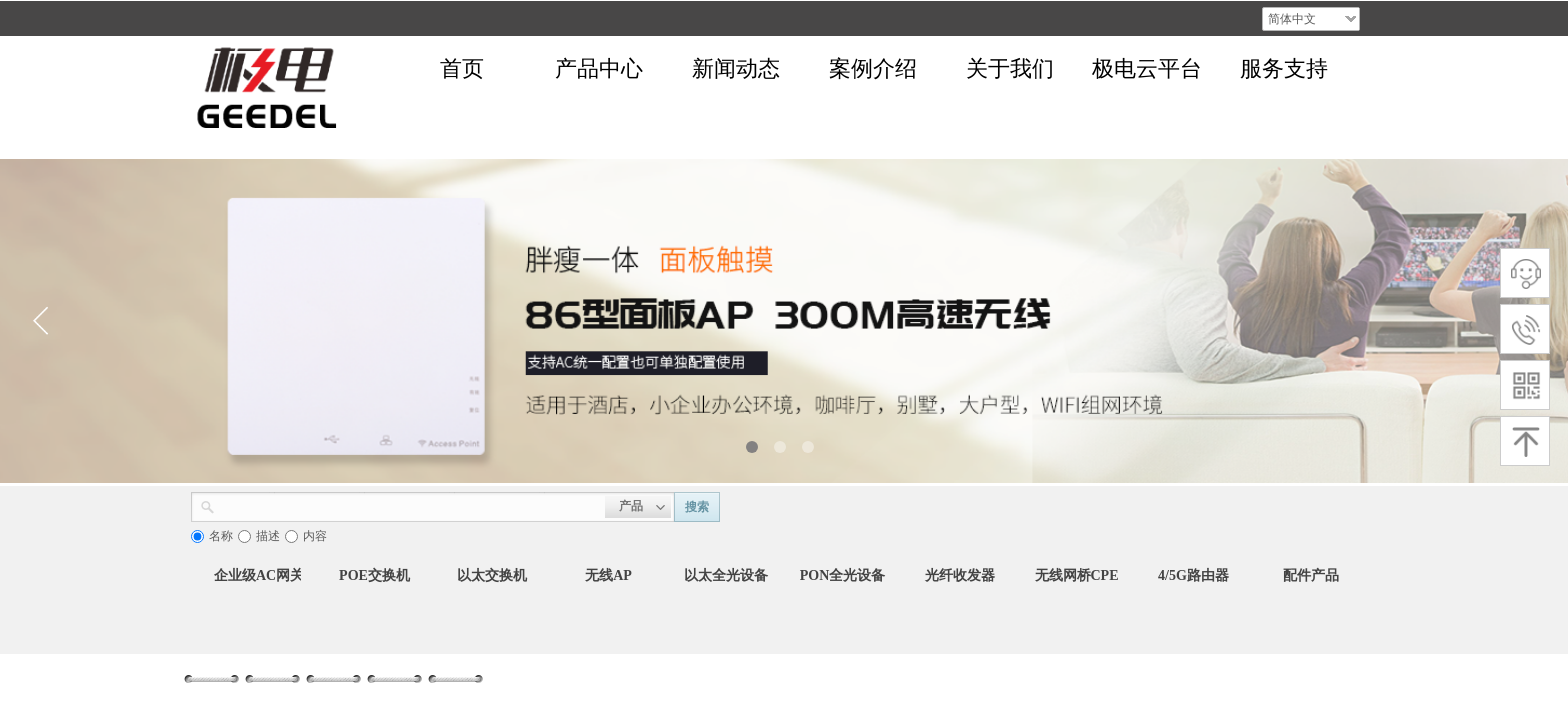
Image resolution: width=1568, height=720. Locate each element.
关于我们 (1010, 68)
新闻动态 (736, 68)
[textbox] (410, 505)
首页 (462, 68)
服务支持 (1284, 68)
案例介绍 (873, 68)
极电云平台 (1147, 68)
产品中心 (599, 68)
